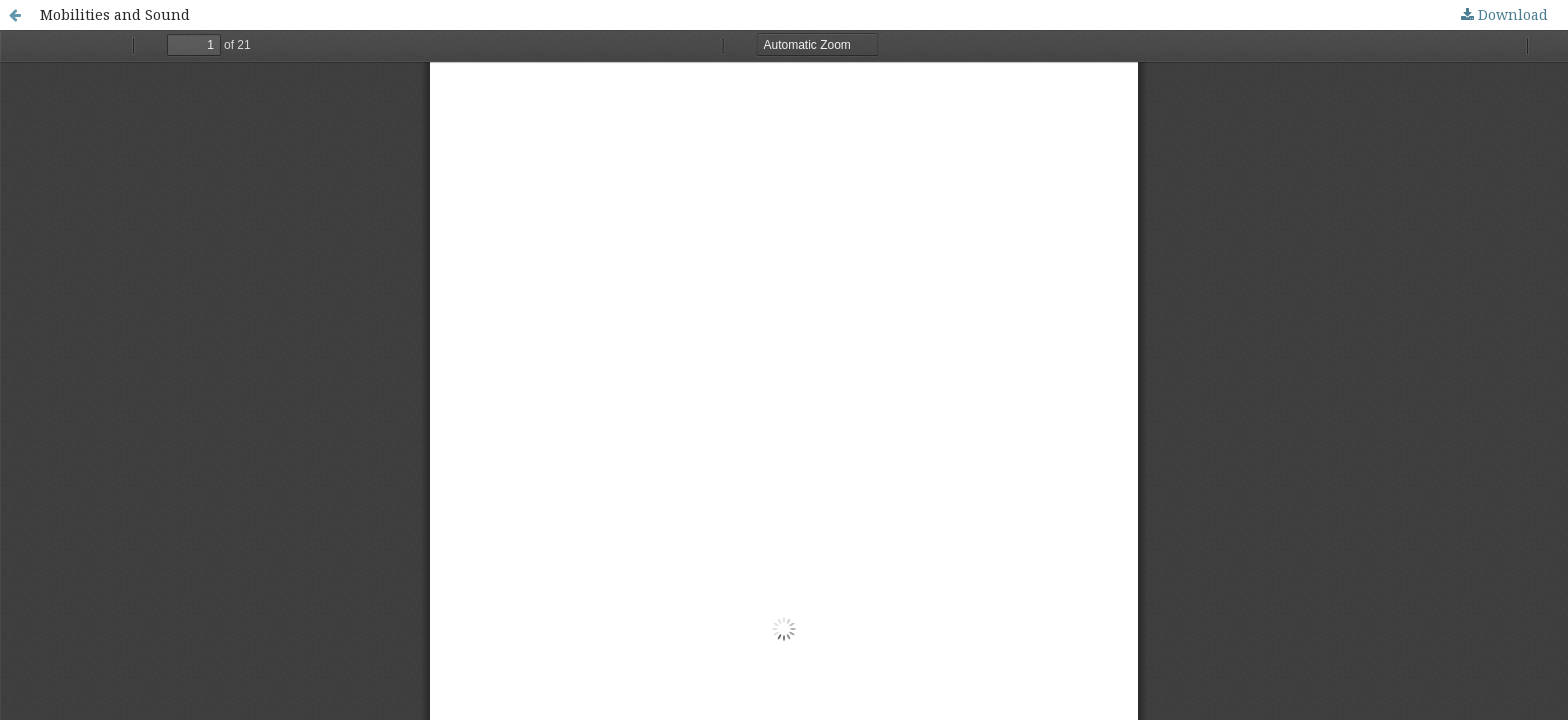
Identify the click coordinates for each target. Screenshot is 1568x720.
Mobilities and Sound (115, 14)
